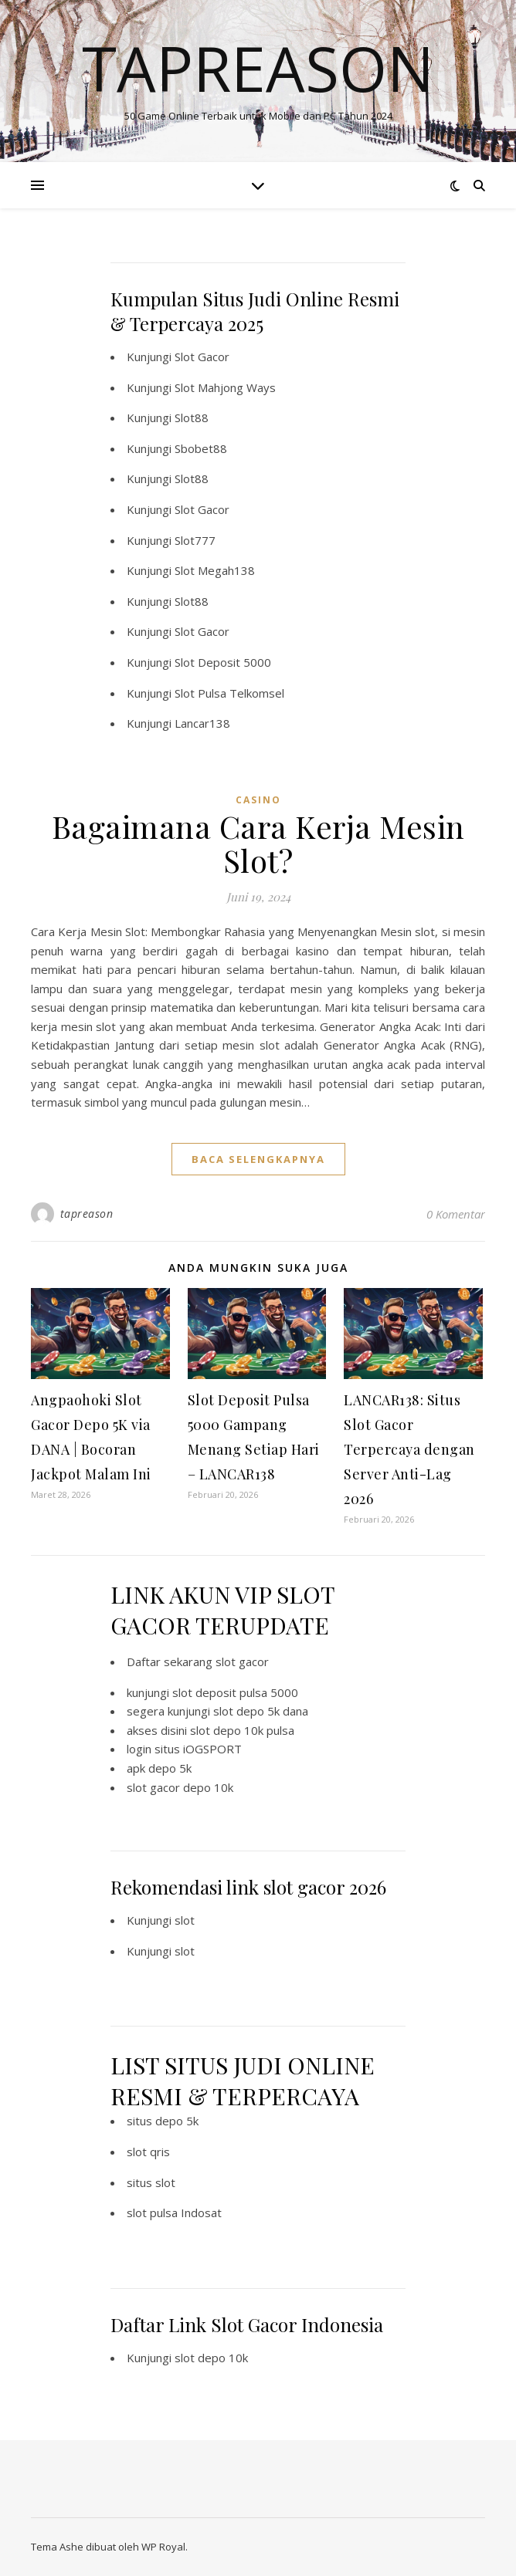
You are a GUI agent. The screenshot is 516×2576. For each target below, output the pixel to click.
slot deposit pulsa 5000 (235, 1692)
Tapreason (258, 68)
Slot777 (195, 540)
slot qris (148, 2151)
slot (185, 1920)
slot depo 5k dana (260, 1711)
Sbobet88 (201, 448)
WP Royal (163, 2547)
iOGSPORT (212, 1748)
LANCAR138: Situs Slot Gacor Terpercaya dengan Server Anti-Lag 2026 (409, 1449)
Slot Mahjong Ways (225, 387)
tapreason (87, 1213)
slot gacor (242, 1661)
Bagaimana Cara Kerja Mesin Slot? (258, 843)
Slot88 (192, 417)
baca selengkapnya (258, 1159)
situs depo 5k (163, 2120)
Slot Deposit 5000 (223, 662)
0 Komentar (455, 1214)
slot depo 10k (211, 2357)
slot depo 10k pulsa (242, 1730)
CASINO (258, 799)
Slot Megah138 (215, 570)
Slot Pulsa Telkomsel (229, 693)
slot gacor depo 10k (180, 1787)
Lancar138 (202, 723)
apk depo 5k (159, 1768)
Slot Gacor (202, 356)
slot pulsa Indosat (174, 2212)
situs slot (151, 2182)
